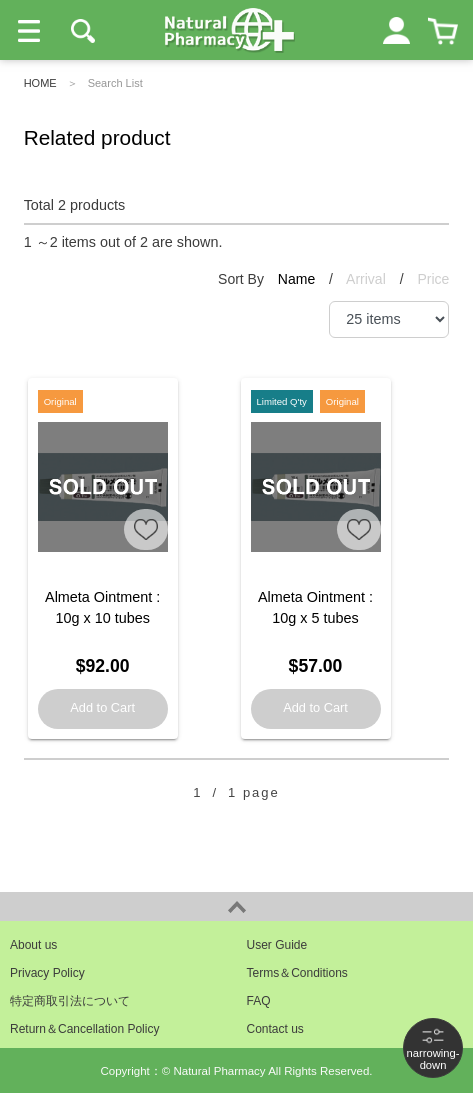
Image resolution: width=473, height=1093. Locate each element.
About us (33, 945)
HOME (40, 83)
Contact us (275, 1029)
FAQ (259, 1001)
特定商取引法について (70, 1001)
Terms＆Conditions (297, 973)
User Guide (277, 945)
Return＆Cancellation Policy (84, 1029)
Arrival (368, 279)
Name (298, 279)
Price (433, 279)
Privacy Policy (47, 973)
